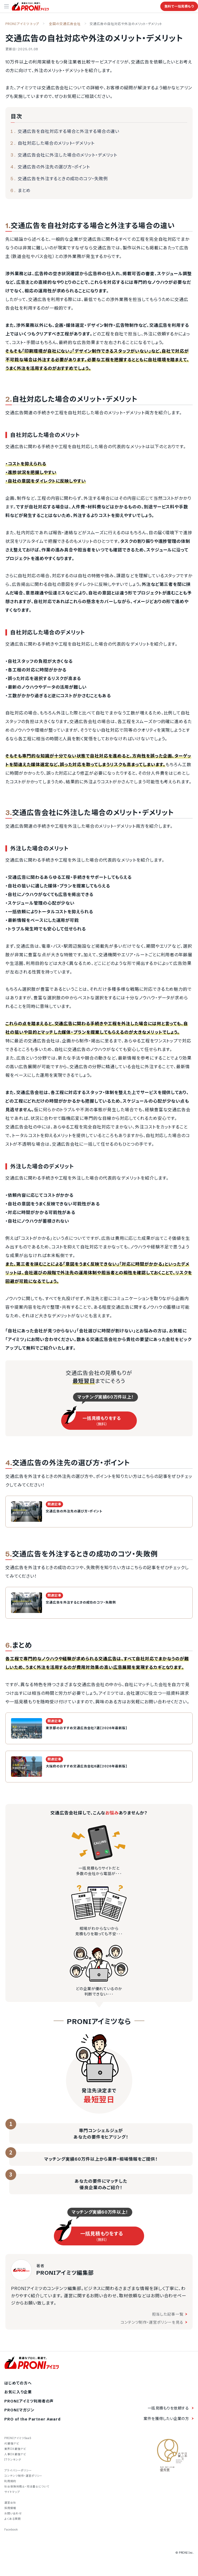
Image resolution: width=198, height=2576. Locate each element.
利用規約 (10, 2481)
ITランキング (12, 2459)
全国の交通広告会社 (65, 24)
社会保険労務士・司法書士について (26, 2486)
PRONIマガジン (19, 2410)
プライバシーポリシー (18, 2470)
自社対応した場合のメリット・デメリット (56, 143)
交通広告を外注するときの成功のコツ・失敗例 (63, 178)
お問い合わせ (13, 2513)
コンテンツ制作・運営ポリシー (23, 2476)
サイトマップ (12, 2492)
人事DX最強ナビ (15, 2454)
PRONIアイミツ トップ (22, 24)
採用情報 (10, 2508)
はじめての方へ (18, 2383)
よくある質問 (12, 2519)
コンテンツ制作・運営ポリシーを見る (154, 2322)
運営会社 (10, 2502)
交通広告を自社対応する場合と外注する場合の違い (68, 131)
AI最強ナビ (11, 2443)
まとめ (24, 190)
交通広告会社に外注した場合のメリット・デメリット (67, 155)
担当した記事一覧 (169, 2314)
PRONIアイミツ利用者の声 (29, 2401)
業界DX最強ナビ (15, 2449)
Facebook (11, 2529)
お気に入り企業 (18, 2392)
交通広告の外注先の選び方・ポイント (54, 166)
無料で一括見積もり (179, 6)
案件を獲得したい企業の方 (166, 2418)
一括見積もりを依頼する (168, 2408)
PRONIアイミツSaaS (17, 2438)
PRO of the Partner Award (32, 2419)
